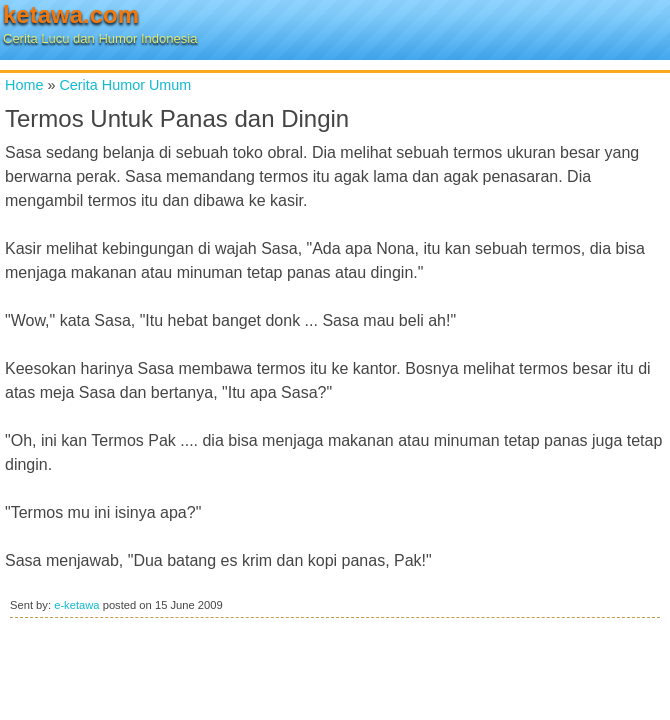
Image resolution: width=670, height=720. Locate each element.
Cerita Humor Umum (125, 85)
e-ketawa (76, 605)
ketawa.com (71, 14)
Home (24, 85)
